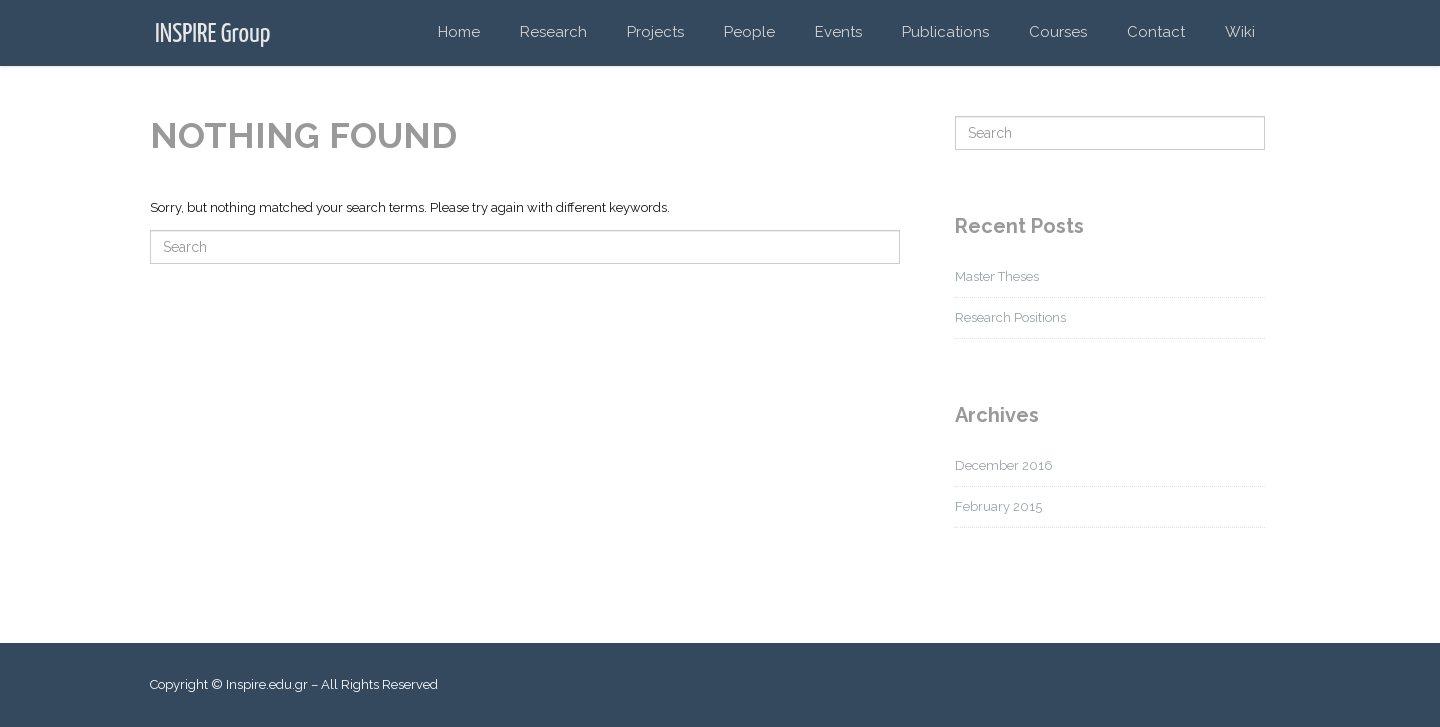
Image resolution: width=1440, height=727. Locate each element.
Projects (655, 32)
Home (459, 32)
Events (838, 32)
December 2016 (1004, 465)
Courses (1058, 32)
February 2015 (998, 506)
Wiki (1240, 32)
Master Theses (997, 276)
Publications (945, 32)
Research (553, 32)
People (749, 32)
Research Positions (1010, 317)
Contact (1156, 32)
